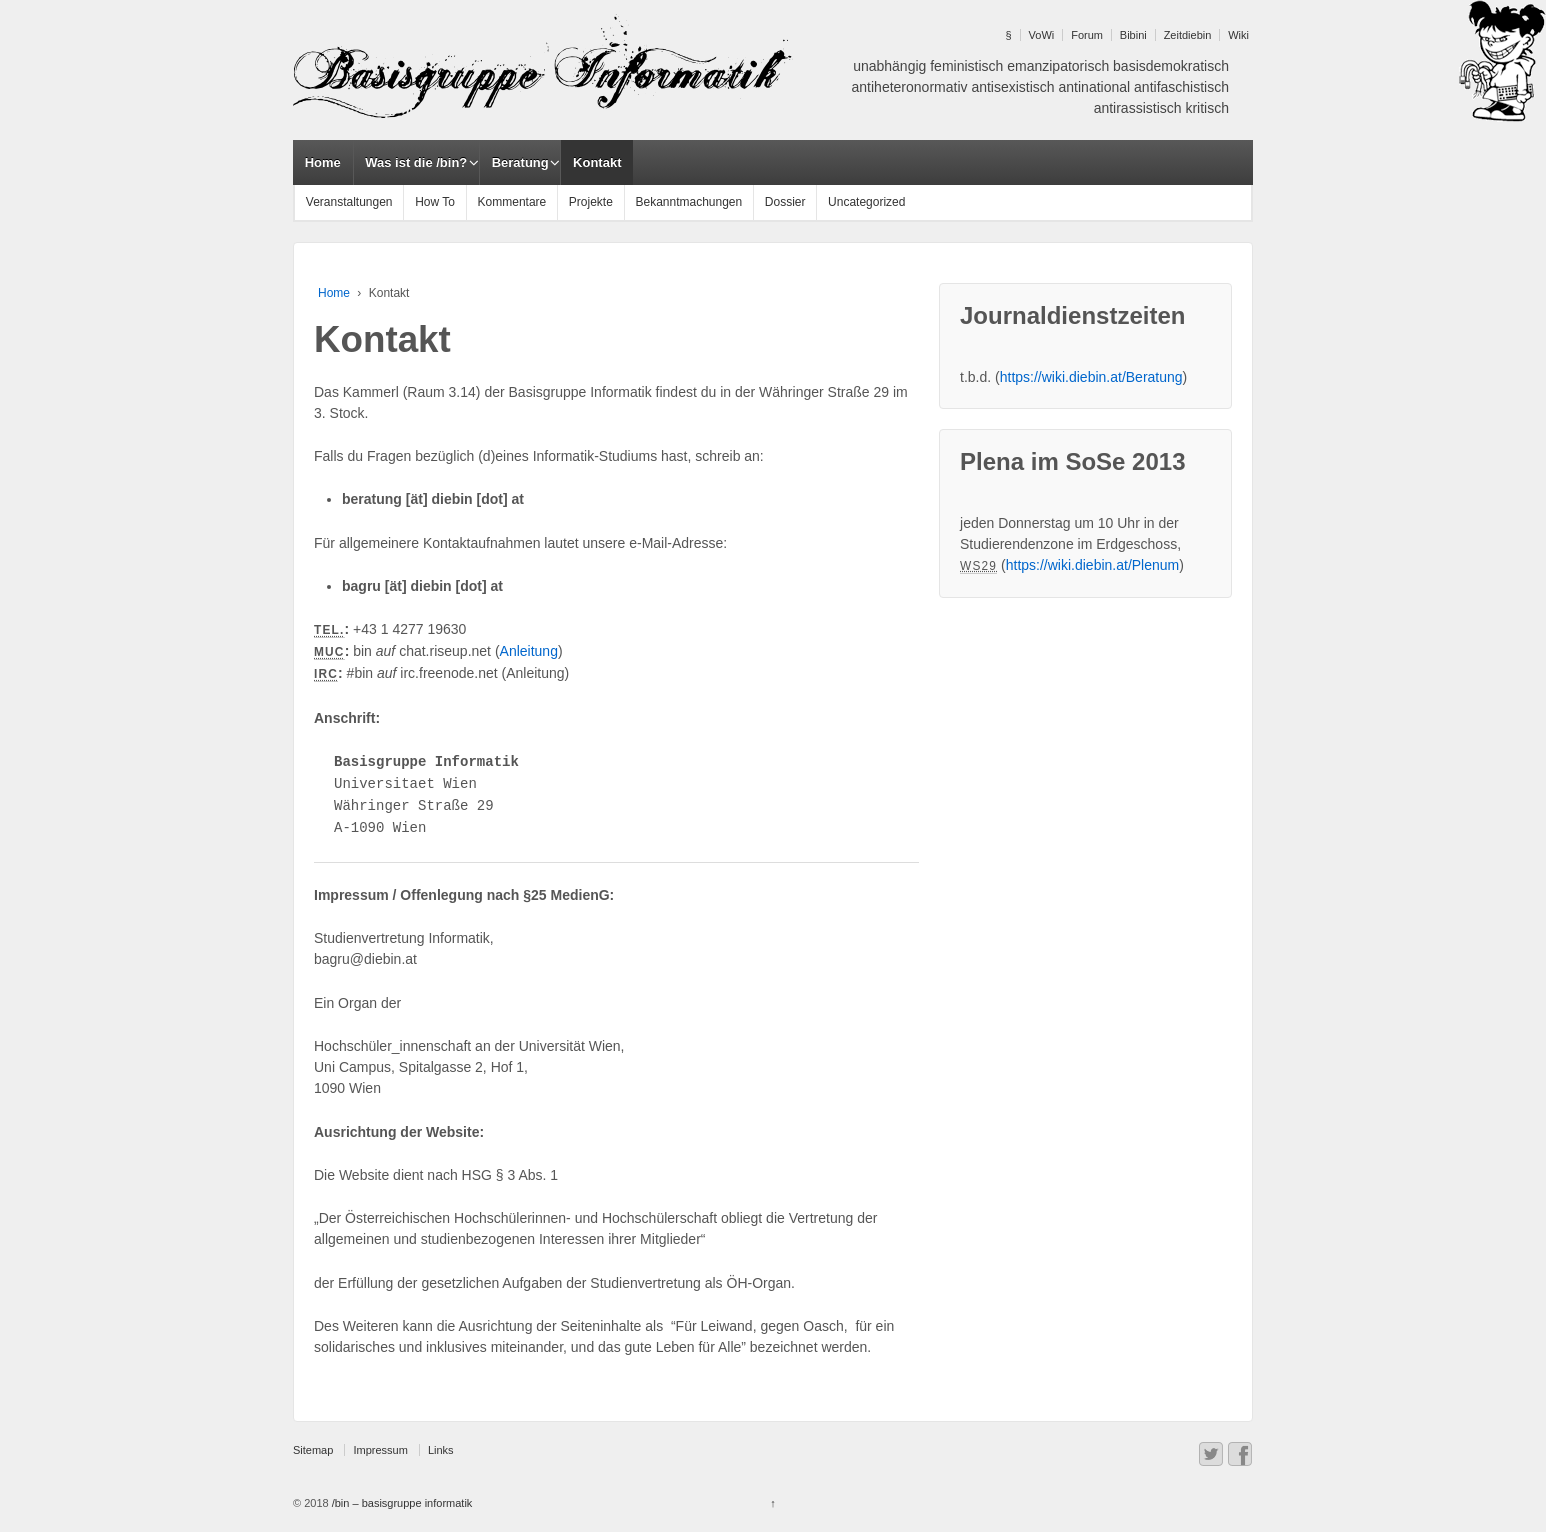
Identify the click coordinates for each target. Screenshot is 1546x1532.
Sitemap (313, 1450)
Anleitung (529, 651)
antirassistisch (1138, 108)
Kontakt (597, 162)
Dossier (785, 202)
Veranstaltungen (349, 202)
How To (435, 202)
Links (441, 1450)
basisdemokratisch (1171, 66)
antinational (1095, 87)
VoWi (1042, 35)
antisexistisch (1012, 87)
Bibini (1133, 35)
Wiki (1238, 35)
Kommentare (512, 202)
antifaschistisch (1181, 87)
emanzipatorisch (1058, 66)
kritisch (1207, 108)
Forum (1087, 35)
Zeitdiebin (1188, 35)
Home (323, 162)
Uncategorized (866, 202)
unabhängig (889, 66)
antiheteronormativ (910, 87)
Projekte (591, 202)
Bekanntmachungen (688, 202)
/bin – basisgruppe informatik (401, 1503)
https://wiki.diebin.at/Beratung (1091, 377)
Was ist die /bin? (416, 162)
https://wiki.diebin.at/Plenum (1093, 565)
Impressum (380, 1450)
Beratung (520, 162)
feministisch (966, 66)
